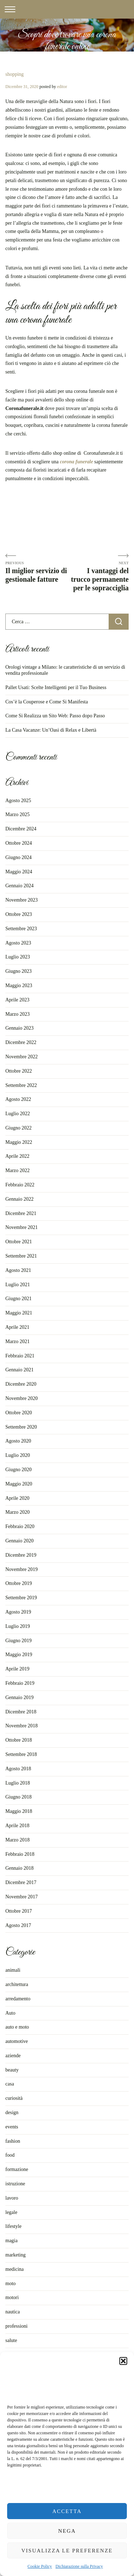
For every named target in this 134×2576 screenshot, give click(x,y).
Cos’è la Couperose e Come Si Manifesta (46, 701)
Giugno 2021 (18, 1298)
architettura (16, 1984)
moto (10, 2283)
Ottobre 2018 (18, 1740)
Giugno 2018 (18, 1797)
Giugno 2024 (18, 857)
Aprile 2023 (17, 999)
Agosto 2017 (18, 1925)
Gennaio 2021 (19, 1369)
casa (9, 2084)
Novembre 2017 (21, 1896)
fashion (12, 2141)
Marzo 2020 (17, 1512)
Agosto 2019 (18, 1612)
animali (12, 1970)
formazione (16, 2169)
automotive (16, 2041)
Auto (10, 2013)
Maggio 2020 (18, 1484)
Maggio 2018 (18, 1811)
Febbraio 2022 (19, 1184)
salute (11, 2340)
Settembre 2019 (21, 1597)
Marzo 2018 (17, 1840)
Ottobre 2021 (18, 1241)
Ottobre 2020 (18, 1412)
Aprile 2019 (17, 1669)
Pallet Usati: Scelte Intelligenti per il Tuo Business (55, 687)
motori (12, 2297)
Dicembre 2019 (20, 1555)
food (10, 2155)
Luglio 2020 (17, 1455)
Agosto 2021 (18, 1270)
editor (62, 86)
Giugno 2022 (18, 1128)
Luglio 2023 (17, 957)
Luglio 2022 (17, 1113)
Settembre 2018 (21, 1754)
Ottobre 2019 (18, 1583)
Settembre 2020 (21, 1427)
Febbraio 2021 (19, 1355)
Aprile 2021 (17, 1327)
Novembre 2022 (21, 1056)
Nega (67, 2531)
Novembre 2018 (21, 1725)
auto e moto (17, 2027)
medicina (14, 2269)
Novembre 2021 (21, 1227)
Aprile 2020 (17, 1498)
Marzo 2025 (17, 814)
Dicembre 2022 (20, 1042)
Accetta (67, 2511)
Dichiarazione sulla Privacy (79, 2566)
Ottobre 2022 (18, 1071)
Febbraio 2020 (19, 1526)
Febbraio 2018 (19, 1854)
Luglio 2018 (17, 1783)
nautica (12, 2311)
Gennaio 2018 (19, 1868)
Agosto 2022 (18, 1099)
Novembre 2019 (21, 1569)
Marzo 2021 (17, 1341)
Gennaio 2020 (19, 1540)
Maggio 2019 (18, 1654)
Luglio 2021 (17, 1284)
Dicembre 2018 (20, 1711)
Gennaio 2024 (19, 885)
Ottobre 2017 (18, 1911)
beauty (12, 2070)
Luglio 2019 (17, 1626)
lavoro (11, 2198)
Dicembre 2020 (20, 1384)
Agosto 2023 (18, 943)
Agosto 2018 (18, 1768)
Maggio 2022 (18, 1142)
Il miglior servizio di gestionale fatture (36, 575)
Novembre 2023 (21, 900)
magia (11, 2240)
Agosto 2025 (18, 800)
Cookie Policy (40, 2566)
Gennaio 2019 (19, 1697)
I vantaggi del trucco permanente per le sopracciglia (100, 579)
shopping (14, 74)
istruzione (15, 2183)
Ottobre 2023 (18, 914)
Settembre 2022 (21, 1085)
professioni (16, 2326)
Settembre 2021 (21, 1256)
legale (11, 2212)
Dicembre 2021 (20, 1213)
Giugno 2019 (18, 1640)
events (11, 2126)
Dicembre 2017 (20, 1882)
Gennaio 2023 (19, 1028)
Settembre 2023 (21, 928)
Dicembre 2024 (20, 828)
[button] (123, 2361)
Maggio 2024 (18, 871)
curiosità (14, 2098)
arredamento (17, 1998)
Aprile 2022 (17, 1156)
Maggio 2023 (18, 985)
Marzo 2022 (17, 1170)
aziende (13, 2055)
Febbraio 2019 (19, 1683)
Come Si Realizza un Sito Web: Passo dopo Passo (55, 715)
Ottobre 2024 (18, 843)
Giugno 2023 (18, 971)
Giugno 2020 (18, 1469)
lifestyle (13, 2226)
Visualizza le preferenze (67, 2550)
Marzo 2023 (17, 1014)
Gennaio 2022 (19, 1199)
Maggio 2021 (18, 1313)
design (12, 2112)
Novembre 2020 (21, 1398)
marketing (15, 2255)
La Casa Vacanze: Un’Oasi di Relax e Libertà (50, 730)
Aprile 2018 (17, 1825)
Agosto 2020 (18, 1441)
